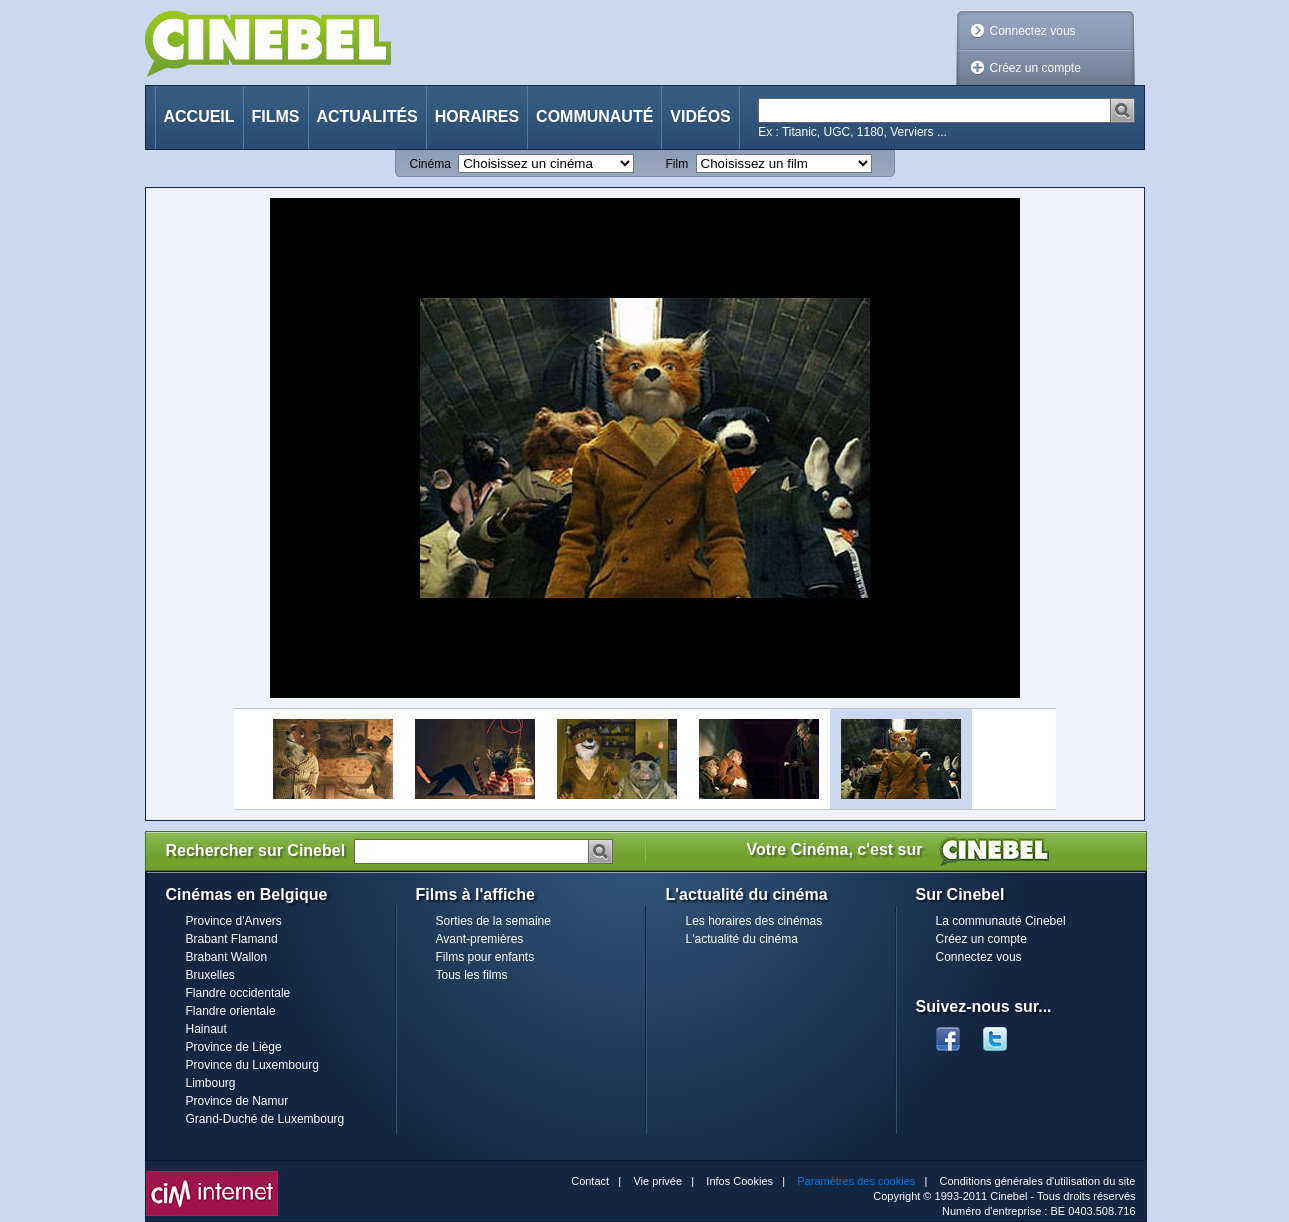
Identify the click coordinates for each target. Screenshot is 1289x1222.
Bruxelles (210, 975)
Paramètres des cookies (856, 1181)
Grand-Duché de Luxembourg (265, 1119)
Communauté (594, 116)
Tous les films (472, 975)
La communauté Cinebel (1001, 921)
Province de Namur (237, 1101)
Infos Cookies (739, 1181)
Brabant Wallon (227, 957)
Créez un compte (1035, 68)
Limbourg (211, 1083)
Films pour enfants (485, 957)
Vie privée (657, 1181)
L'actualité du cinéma (742, 939)
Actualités (367, 116)
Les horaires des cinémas (754, 921)
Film (677, 164)
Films (276, 116)
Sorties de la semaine (493, 921)
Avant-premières (480, 939)
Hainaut (206, 1029)
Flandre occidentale (238, 993)
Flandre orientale (231, 1011)
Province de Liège (234, 1047)
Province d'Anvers (234, 921)
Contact (590, 1181)
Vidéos (700, 116)
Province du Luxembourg (252, 1065)
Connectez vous (1033, 31)
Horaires (477, 116)
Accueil (199, 116)
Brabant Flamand (232, 939)
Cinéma (430, 164)
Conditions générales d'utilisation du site (1038, 1181)
